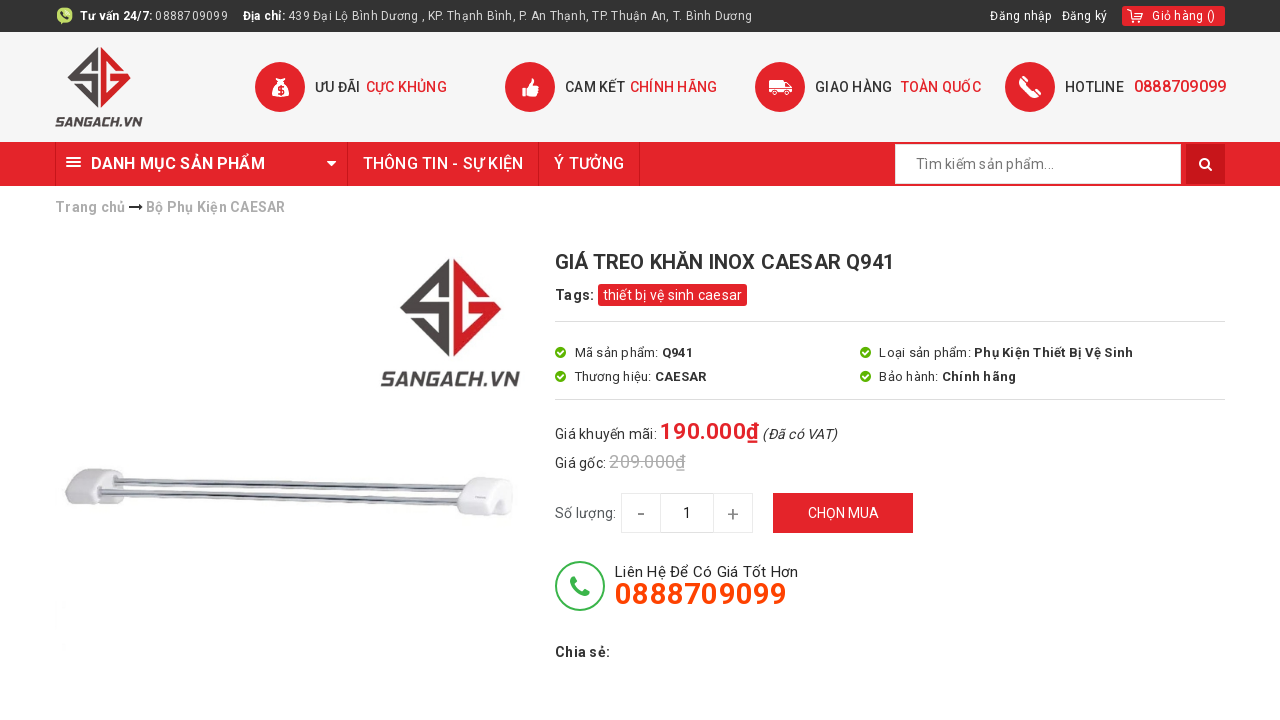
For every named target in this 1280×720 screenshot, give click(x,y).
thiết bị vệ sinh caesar (673, 295)
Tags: (576, 295)
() (1183, 16)
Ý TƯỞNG (589, 163)
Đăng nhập (1020, 16)
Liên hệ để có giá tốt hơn (706, 586)
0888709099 (191, 16)
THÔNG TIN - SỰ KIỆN (443, 163)
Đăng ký (1085, 16)
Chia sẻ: (582, 652)
